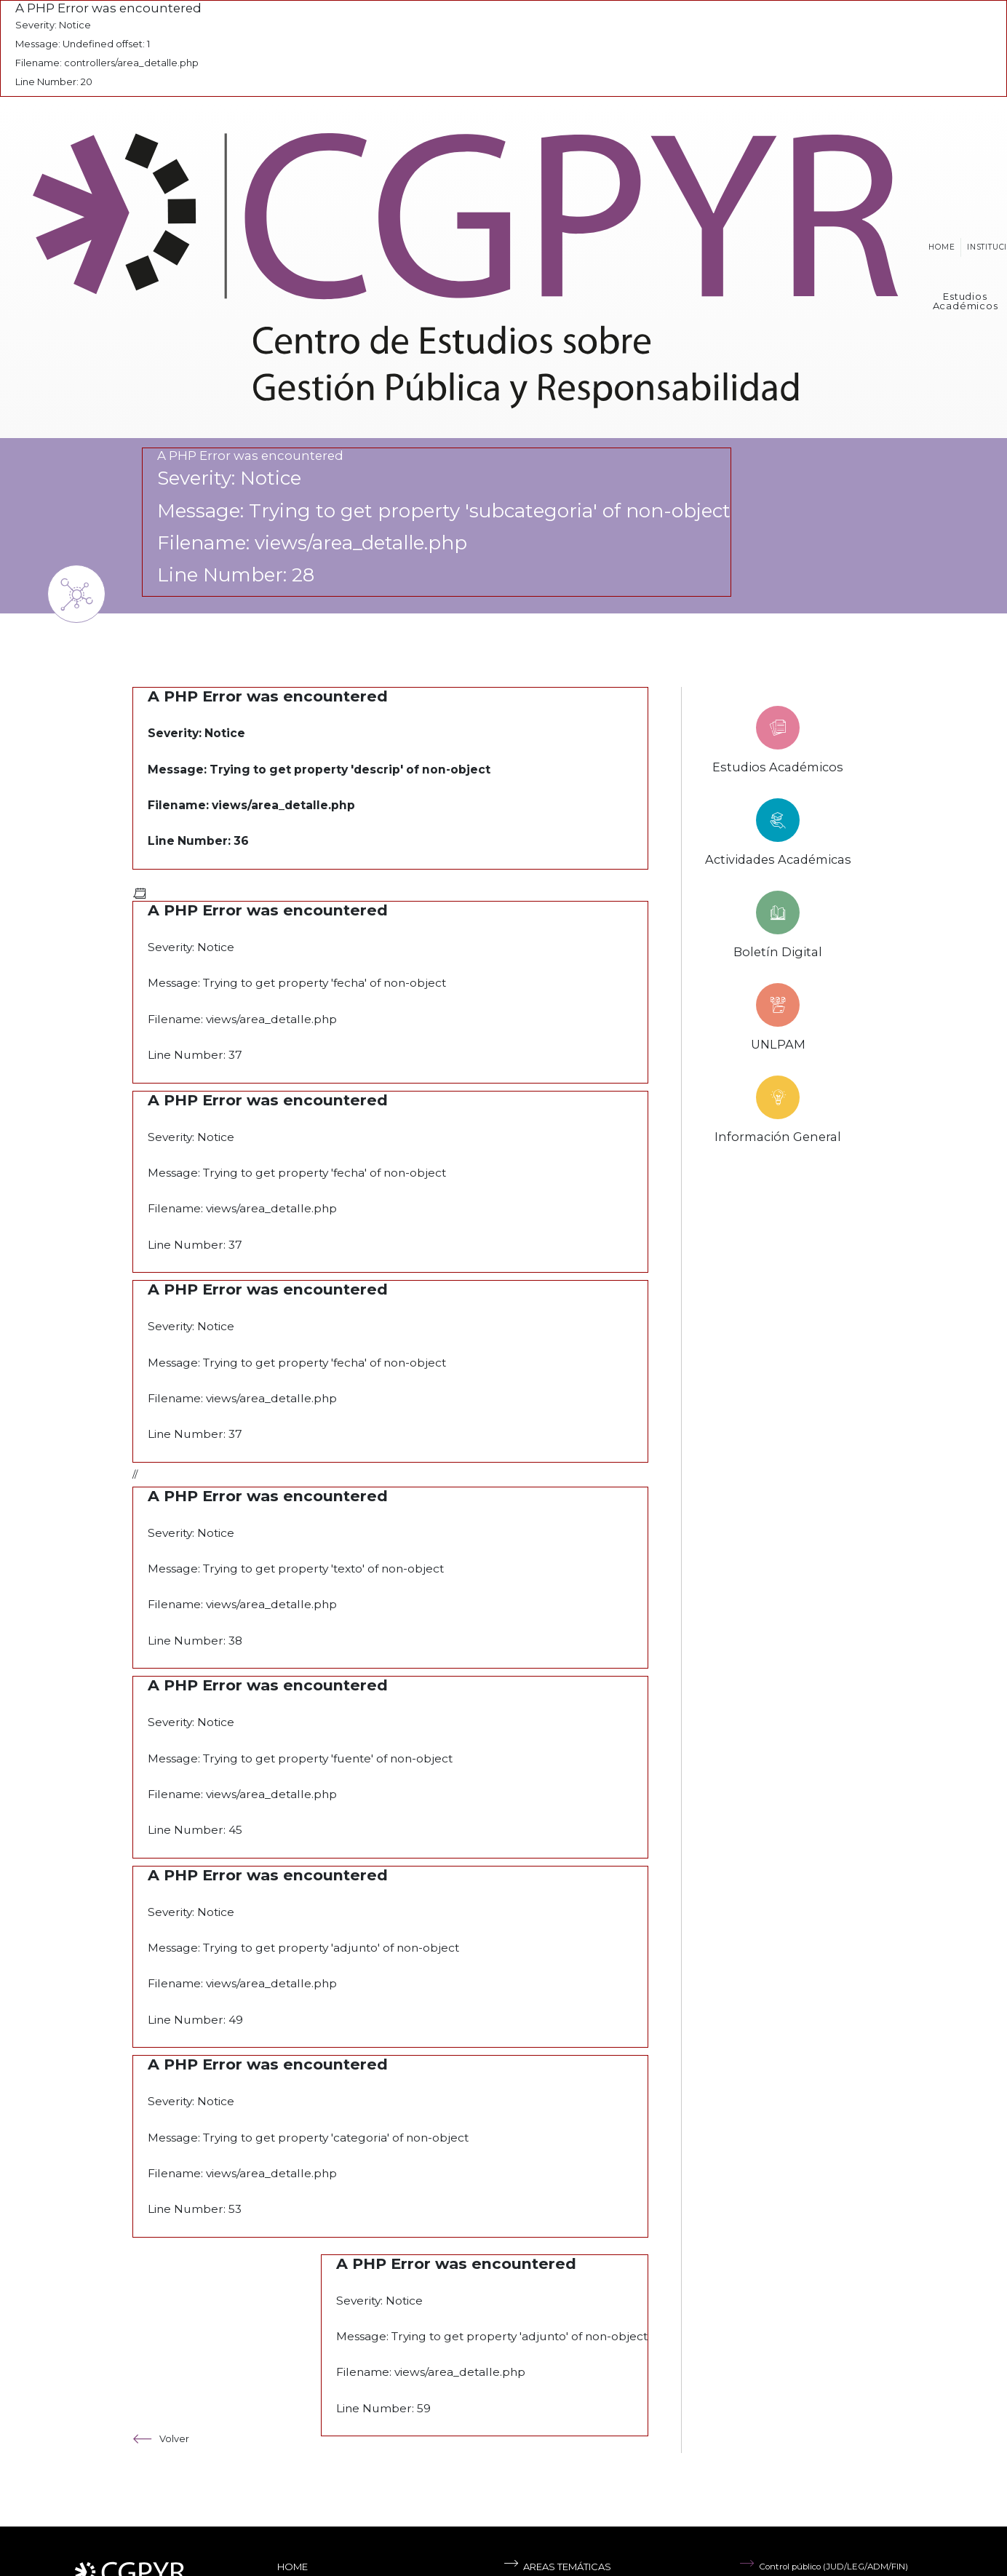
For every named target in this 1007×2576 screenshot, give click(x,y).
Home (941, 247)
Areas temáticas (557, 2566)
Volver (160, 2439)
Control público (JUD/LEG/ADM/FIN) (823, 2566)
